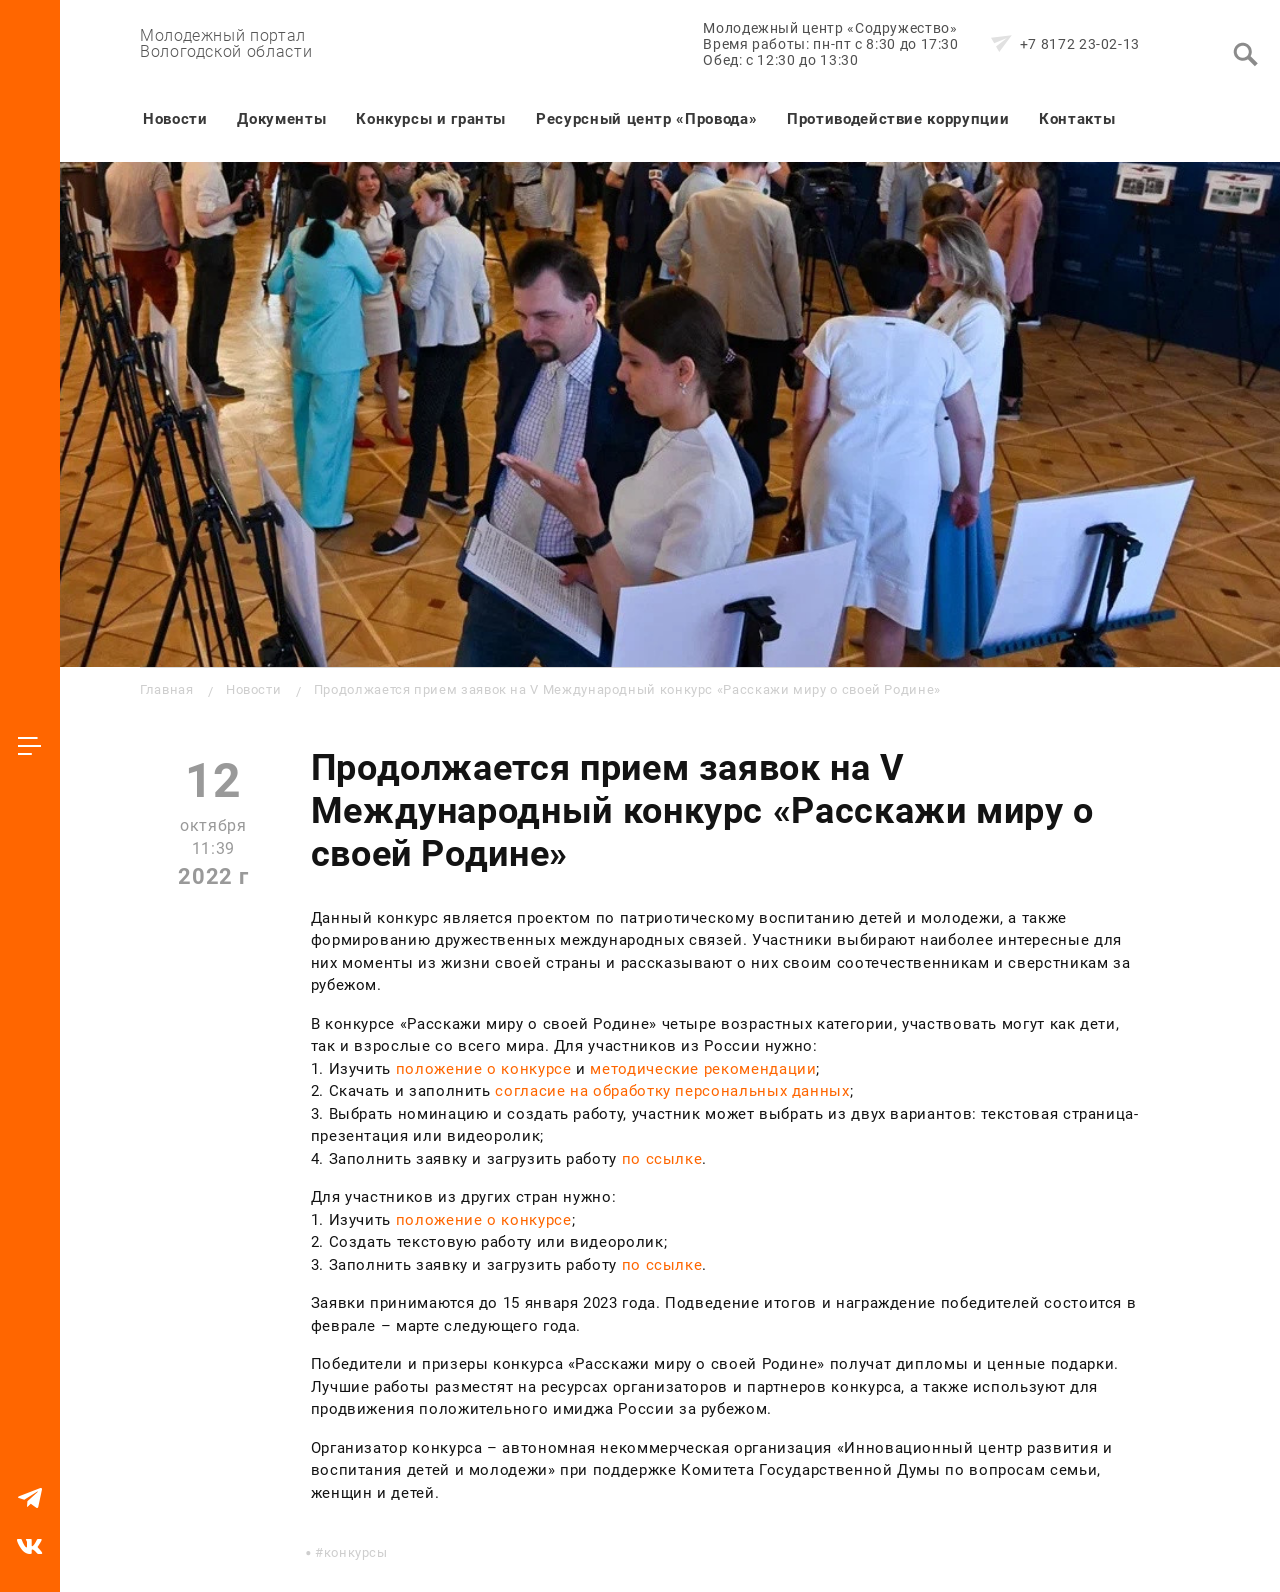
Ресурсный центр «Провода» (646, 119)
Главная (166, 689)
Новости (175, 119)
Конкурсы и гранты (431, 119)
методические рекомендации (703, 1069)
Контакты (1077, 119)
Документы (281, 119)
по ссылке (662, 1159)
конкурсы (356, 1552)
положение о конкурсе (484, 1069)
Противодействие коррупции (898, 119)
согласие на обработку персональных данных (672, 1091)
